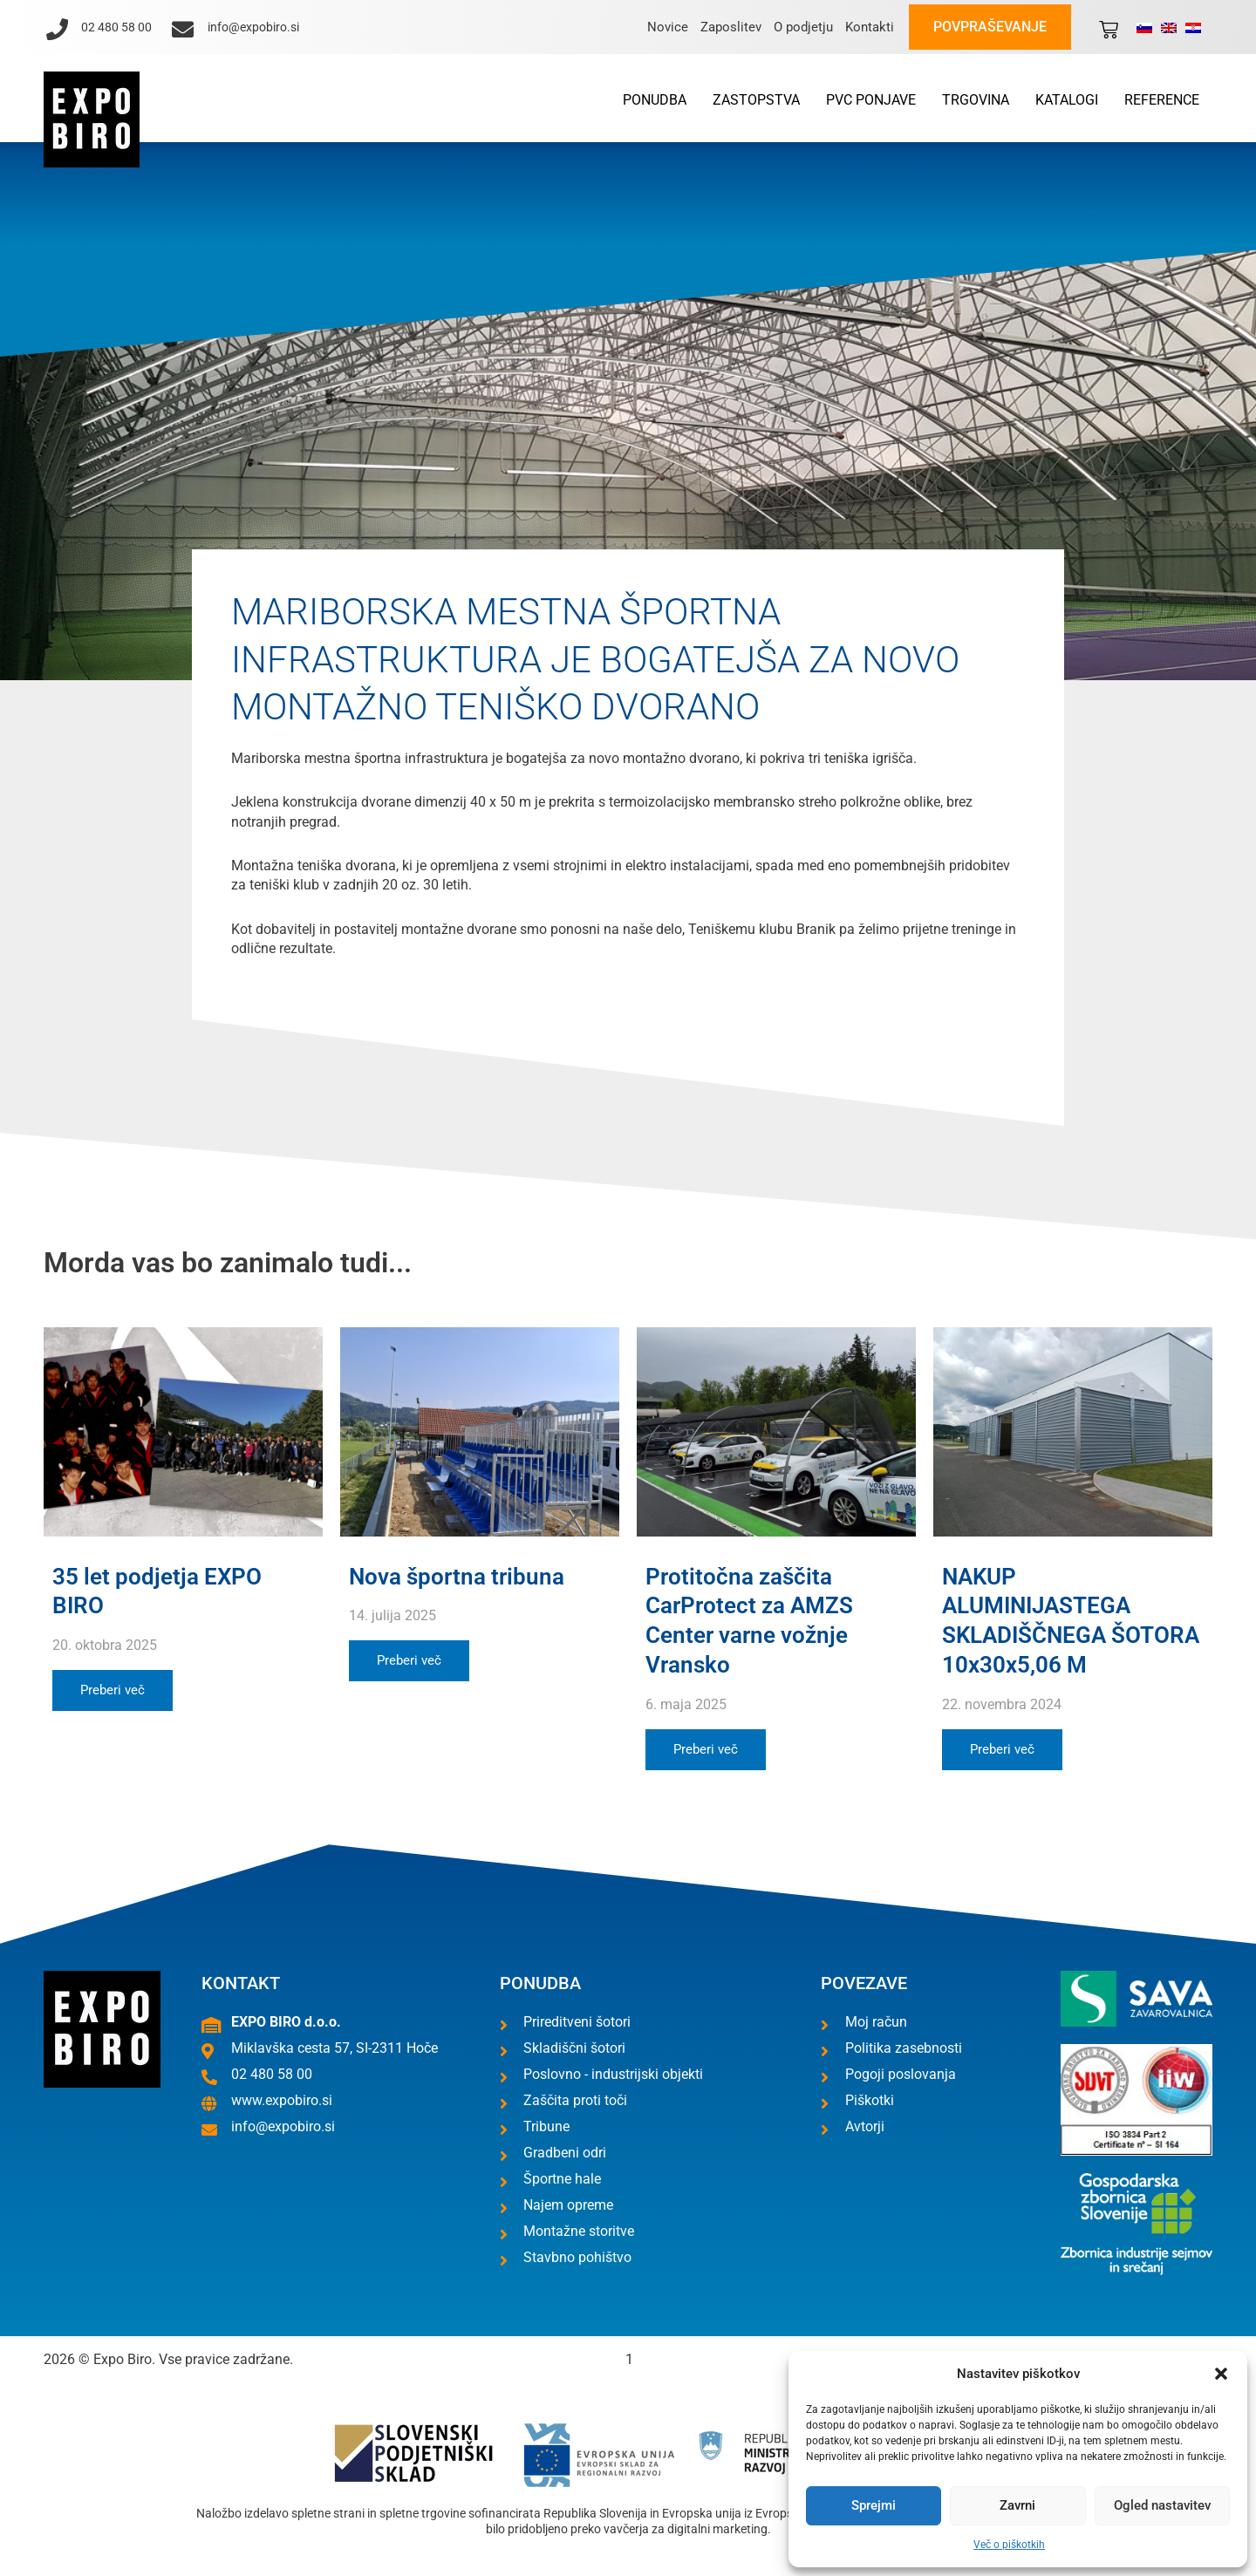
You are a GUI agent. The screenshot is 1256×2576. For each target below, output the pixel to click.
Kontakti (869, 27)
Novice (667, 27)
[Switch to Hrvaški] (1193, 27)
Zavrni (1017, 2505)
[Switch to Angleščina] (1169, 27)
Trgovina (975, 100)
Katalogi (1066, 100)
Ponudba (654, 100)
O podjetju (803, 27)
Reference (1161, 100)
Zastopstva (756, 100)
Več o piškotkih (1009, 2545)
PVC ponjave (871, 100)
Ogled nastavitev (1162, 2505)
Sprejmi (873, 2505)
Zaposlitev (730, 27)
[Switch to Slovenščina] (1144, 27)
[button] (1221, 2373)
